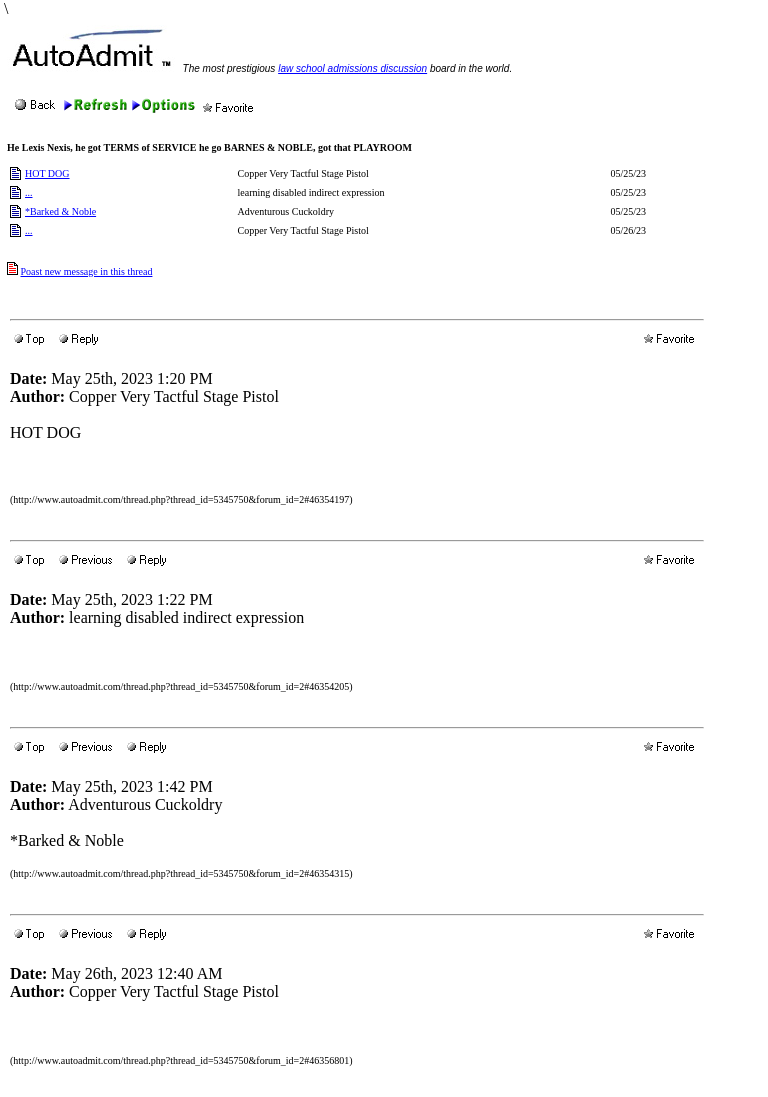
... (29, 192)
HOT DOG (47, 173)
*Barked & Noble (60, 211)
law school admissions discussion (352, 68)
